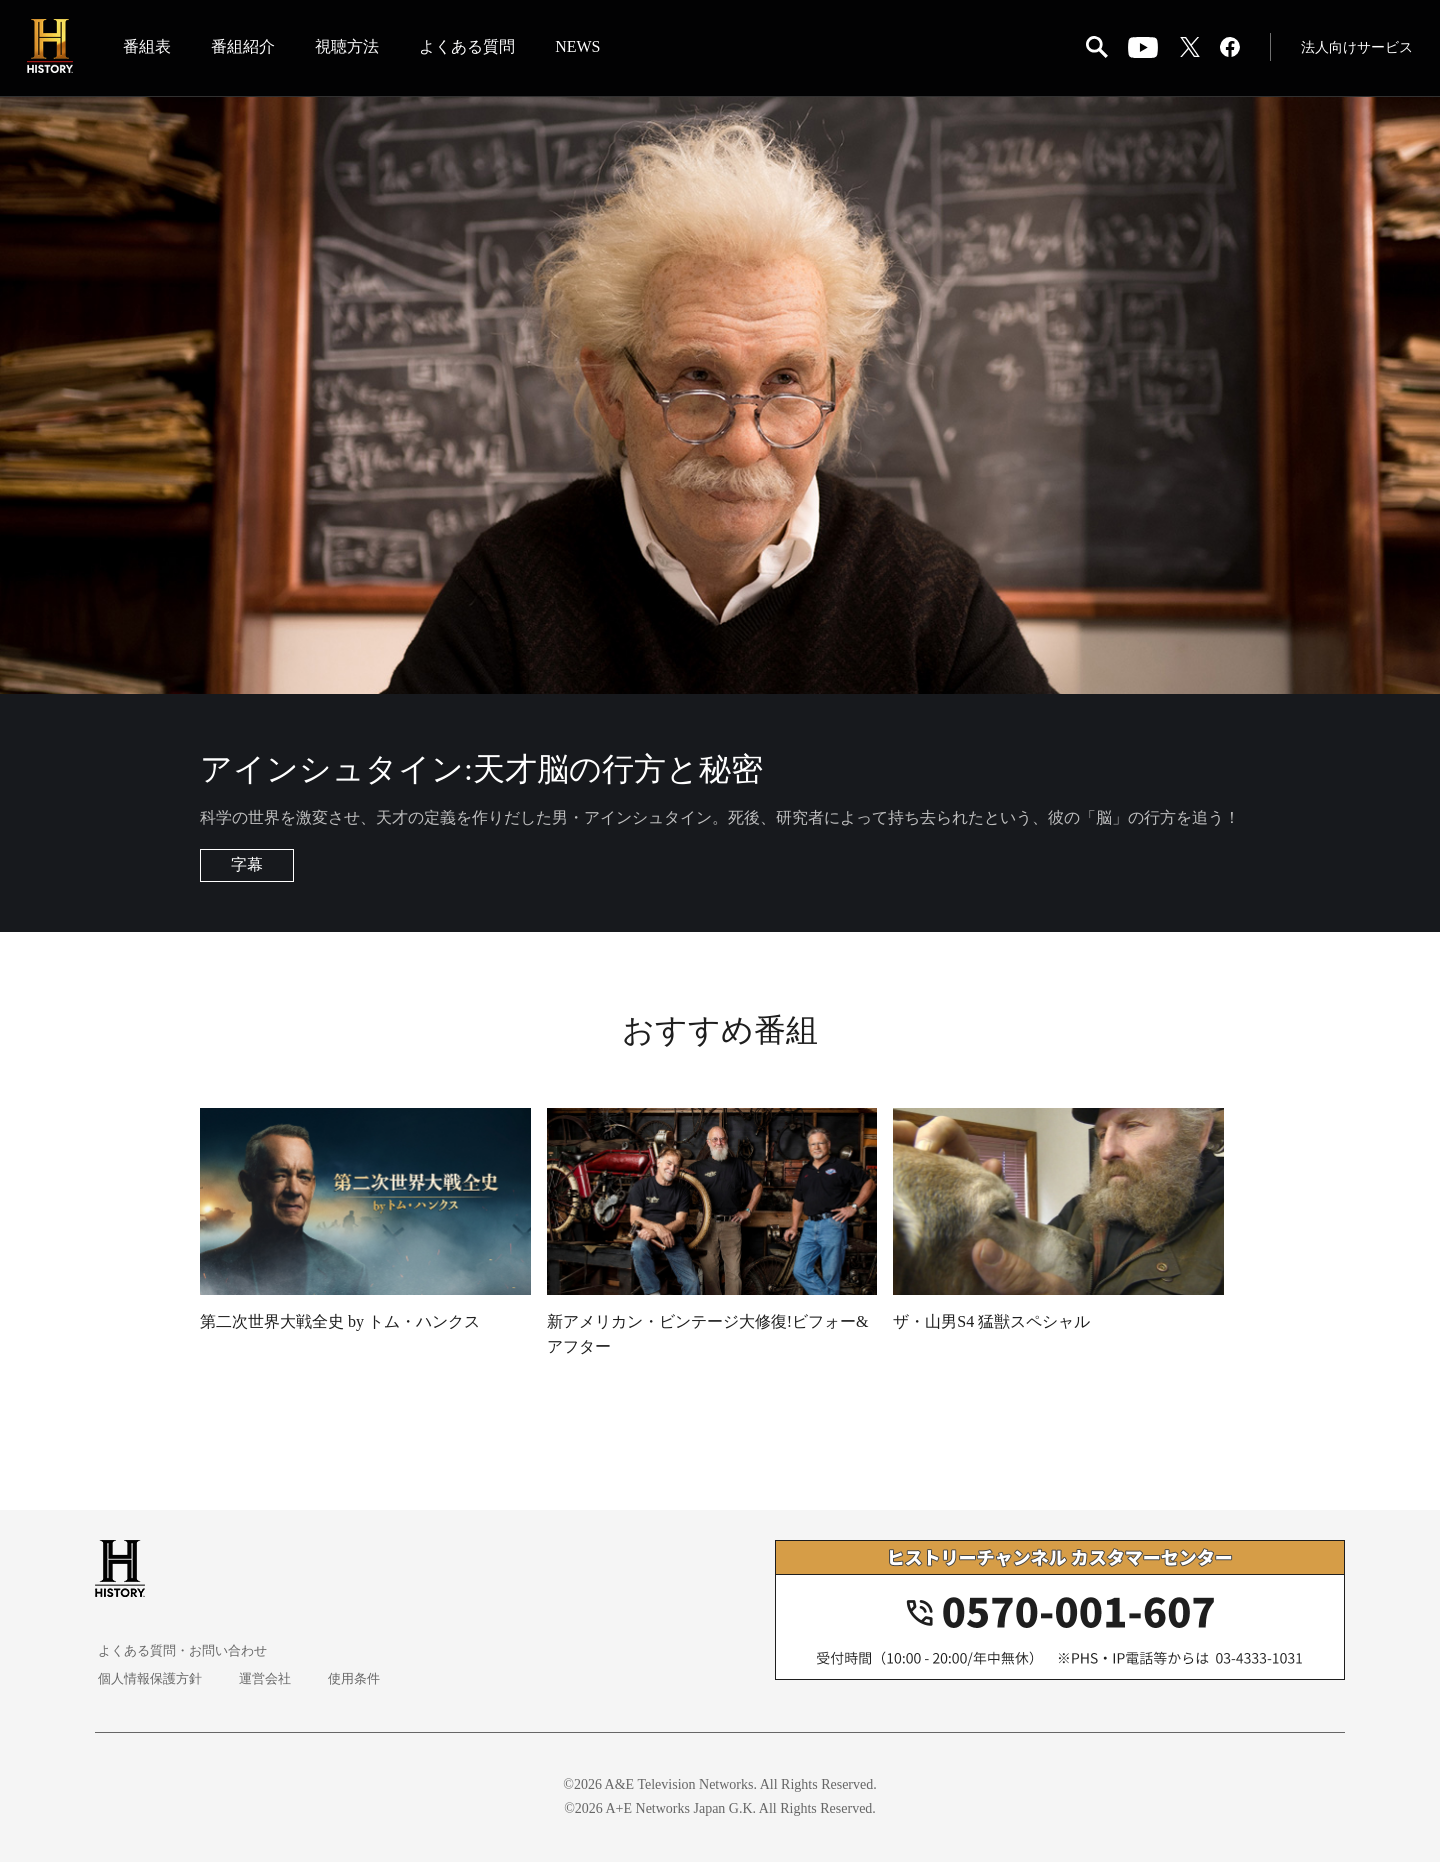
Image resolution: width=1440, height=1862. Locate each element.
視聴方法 (352, 48)
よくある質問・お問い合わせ (186, 1650)
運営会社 (265, 1678)
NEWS (582, 48)
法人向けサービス (1354, 49)
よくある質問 (472, 48)
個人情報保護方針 (151, 1678)
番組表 (152, 48)
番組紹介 (248, 48)
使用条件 (351, 1678)
